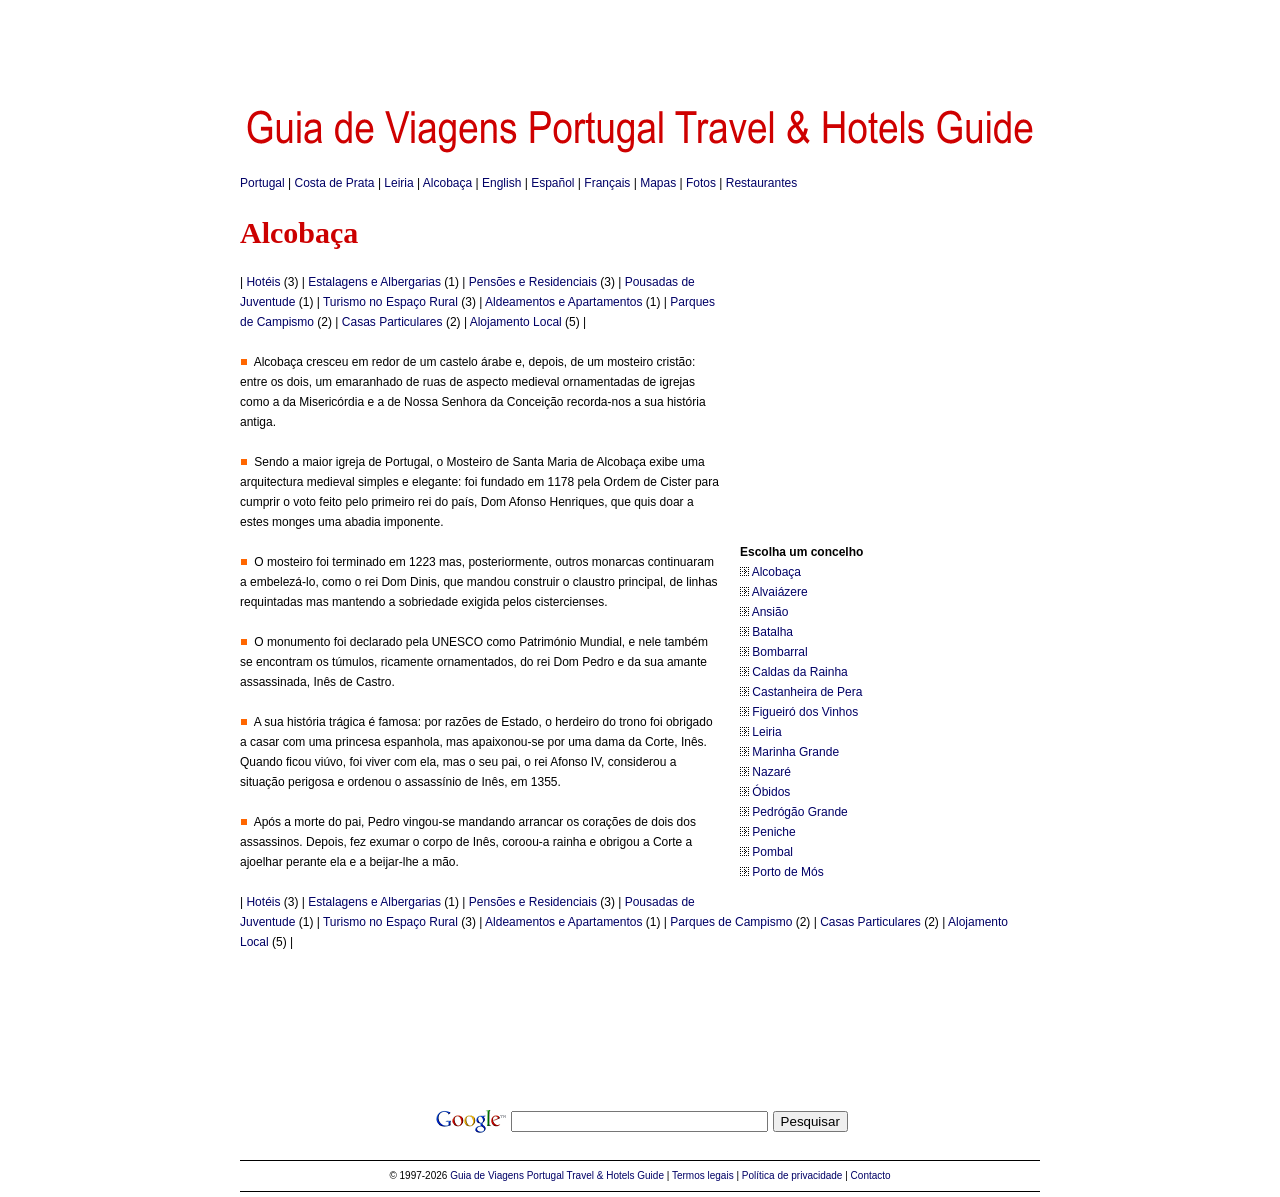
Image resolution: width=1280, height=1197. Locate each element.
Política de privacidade (792, 1175)
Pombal (772, 852)
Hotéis (263, 282)
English (501, 183)
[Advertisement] (640, 45)
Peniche (773, 832)
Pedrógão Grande (799, 812)
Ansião (770, 612)
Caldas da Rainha (799, 672)
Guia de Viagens (487, 1175)
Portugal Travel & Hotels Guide (595, 1175)
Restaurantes (761, 183)
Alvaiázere (780, 592)
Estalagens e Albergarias (374, 282)
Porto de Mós (787, 872)
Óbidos (771, 792)
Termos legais (703, 1175)
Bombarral (779, 652)
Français (607, 183)
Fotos (701, 183)
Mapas (658, 183)
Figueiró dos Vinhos (805, 712)
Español (552, 183)
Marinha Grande (795, 752)
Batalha (772, 632)
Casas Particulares (392, 322)
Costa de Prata (335, 183)
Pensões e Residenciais (533, 282)
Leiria (398, 183)
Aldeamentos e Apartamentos (563, 302)
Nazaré (771, 772)
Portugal (262, 183)
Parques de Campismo (731, 922)
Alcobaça (447, 183)
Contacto (871, 1175)
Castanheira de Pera (807, 692)
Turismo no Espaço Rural (390, 302)
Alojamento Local (516, 322)
